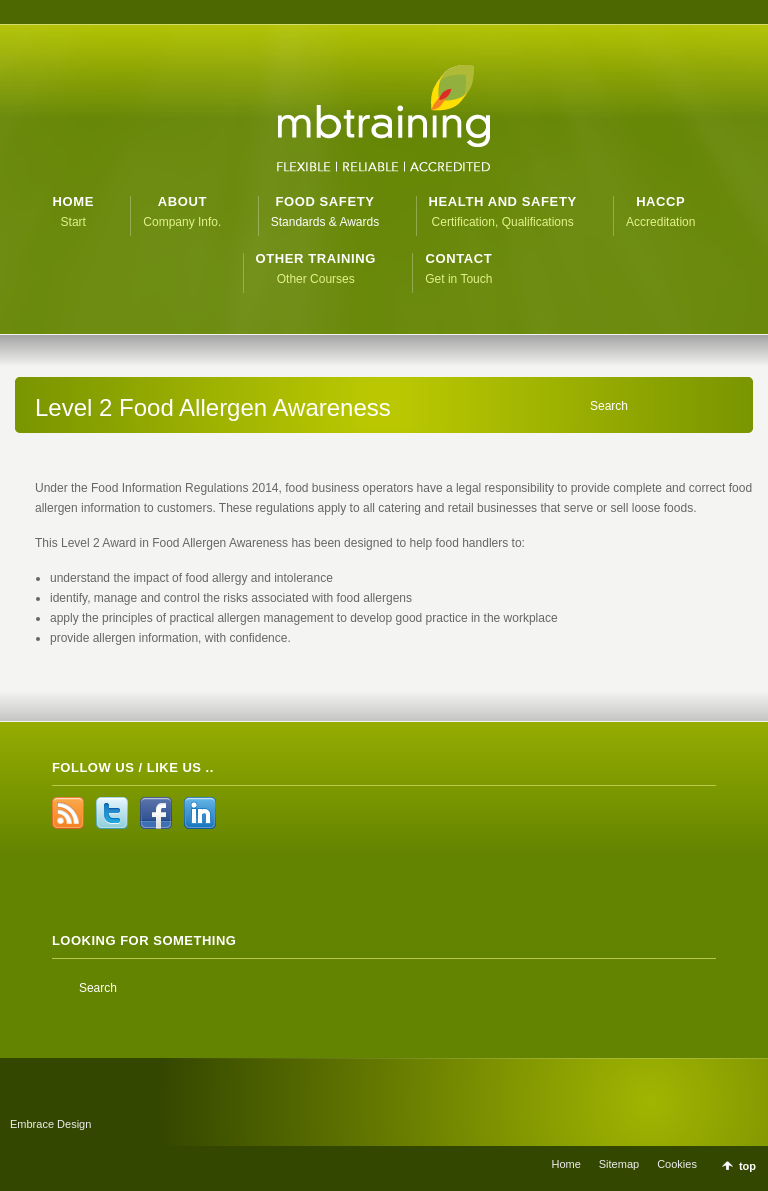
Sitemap (619, 1164)
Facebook (156, 813)
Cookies (677, 1164)
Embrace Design (50, 1124)
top (747, 1166)
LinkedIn (200, 813)
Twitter (112, 813)
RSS (68, 813)
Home (565, 1164)
